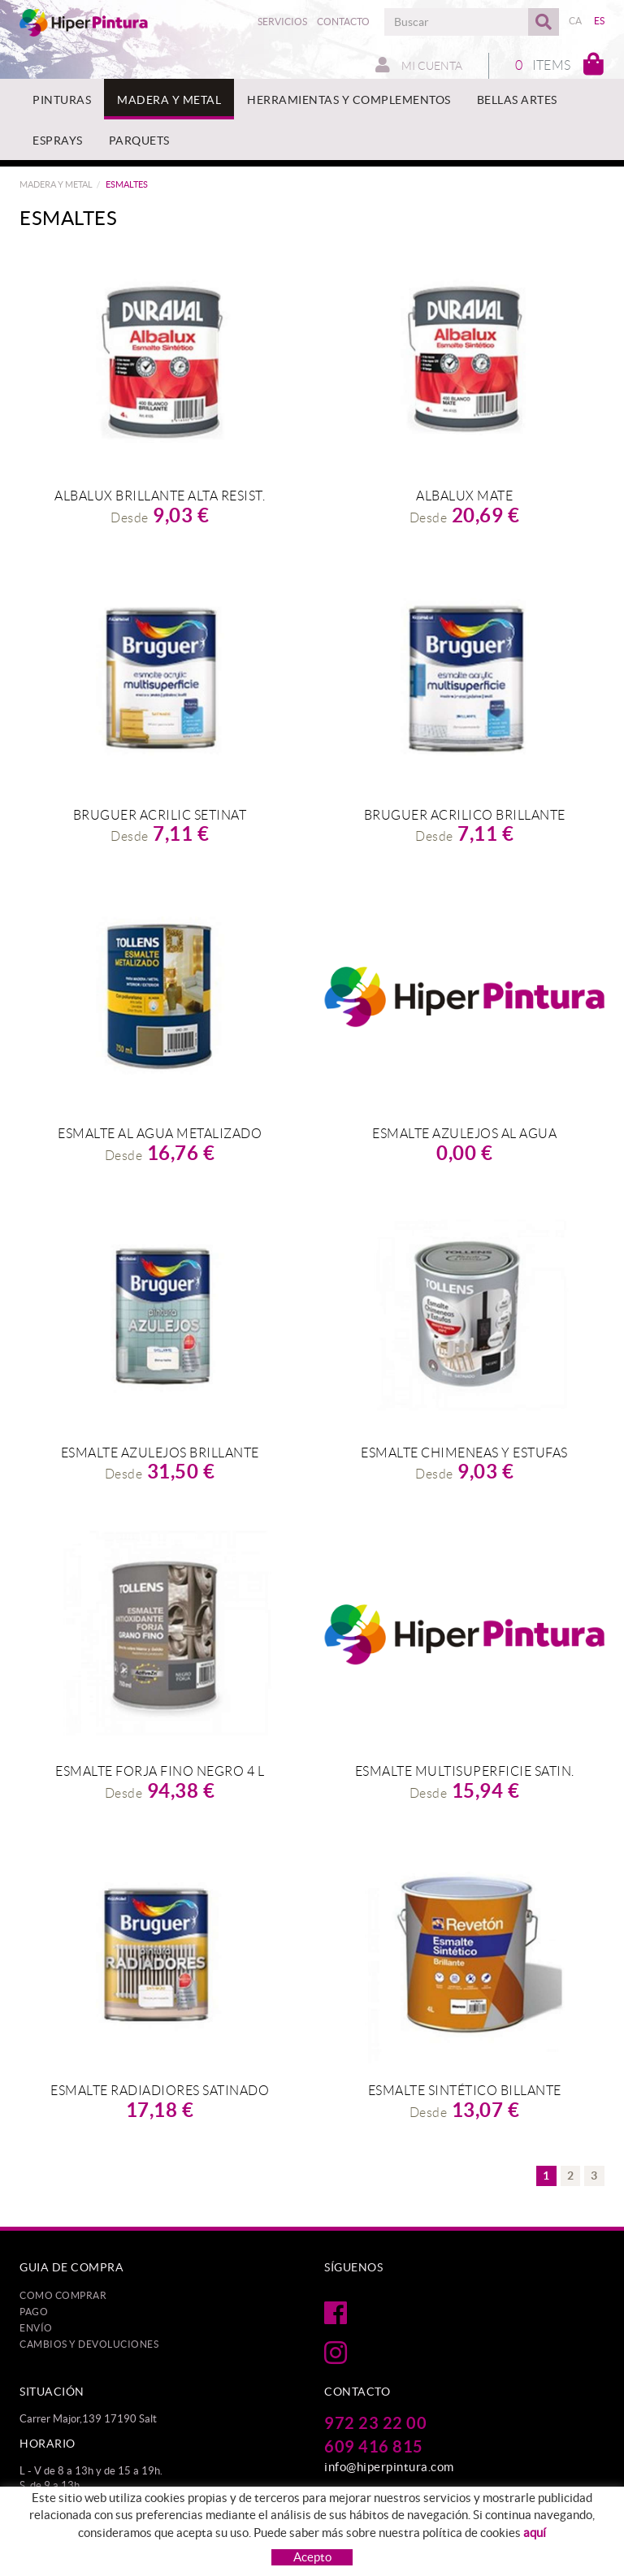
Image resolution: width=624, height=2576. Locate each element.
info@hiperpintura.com (389, 2467)
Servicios (282, 21)
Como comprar (63, 2295)
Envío (36, 2328)
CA (576, 20)
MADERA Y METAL (56, 184)
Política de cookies (173, 2526)
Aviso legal (257, 2526)
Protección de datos (67, 2526)
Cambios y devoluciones (89, 2344)
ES (599, 20)
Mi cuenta (418, 65)
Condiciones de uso (340, 2526)
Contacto (343, 21)
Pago (34, 2311)
